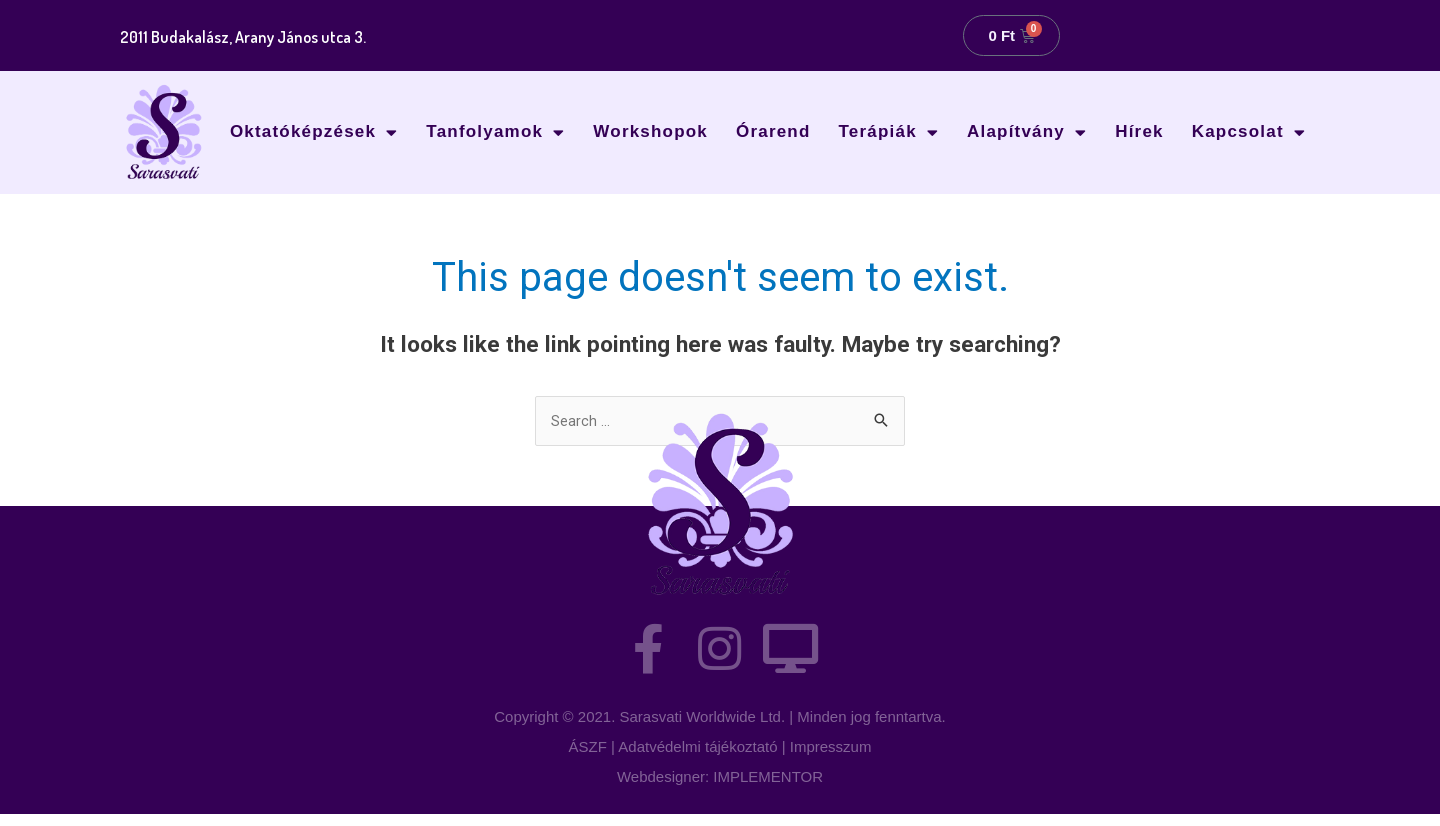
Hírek (1139, 131)
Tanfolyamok (495, 132)
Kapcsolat (1249, 132)
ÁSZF (588, 758)
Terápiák (889, 132)
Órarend (773, 131)
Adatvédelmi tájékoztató (697, 758)
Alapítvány (1027, 132)
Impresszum (831, 758)
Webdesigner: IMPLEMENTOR (720, 788)
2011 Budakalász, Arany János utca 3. (263, 35)
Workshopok (650, 131)
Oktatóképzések (314, 132)
